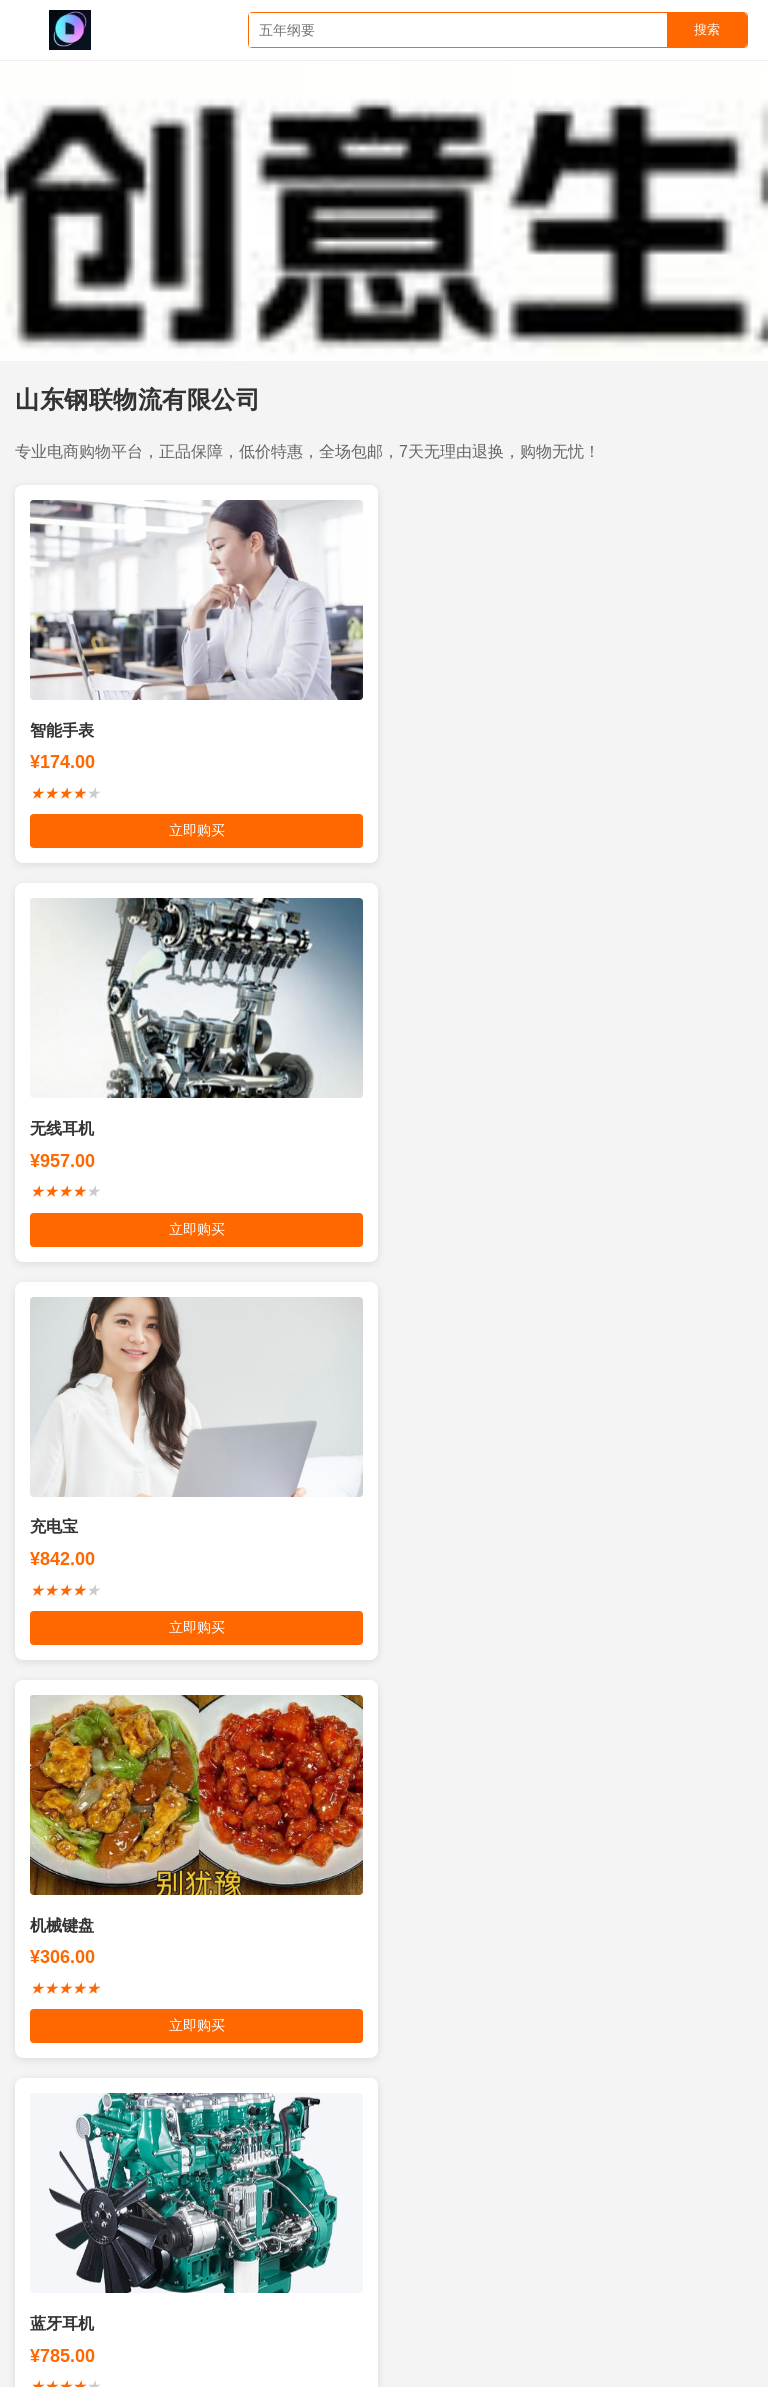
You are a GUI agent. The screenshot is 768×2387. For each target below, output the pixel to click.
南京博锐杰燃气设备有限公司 (206, 2233)
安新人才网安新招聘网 (673, 2265)
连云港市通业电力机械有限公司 (130, 2330)
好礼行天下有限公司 (667, 2201)
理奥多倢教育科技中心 (576, 2298)
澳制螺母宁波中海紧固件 (659, 2330)
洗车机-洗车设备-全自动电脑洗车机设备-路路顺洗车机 (206, 2201)
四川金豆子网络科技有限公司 (489, 2201)
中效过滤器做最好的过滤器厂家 (480, 2265)
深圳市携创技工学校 (494, 2330)
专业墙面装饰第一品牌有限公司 (555, 2233)
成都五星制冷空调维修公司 (398, 2298)
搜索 (707, 29)
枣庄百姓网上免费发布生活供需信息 (287, 2168)
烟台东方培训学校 (302, 2265)
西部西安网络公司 (377, 2233)
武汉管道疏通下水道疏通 (330, 2330)
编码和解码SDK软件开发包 (508, 2168)
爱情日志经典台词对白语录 (206, 2298)
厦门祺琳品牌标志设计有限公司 (123, 2265)
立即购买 (192, 830)
